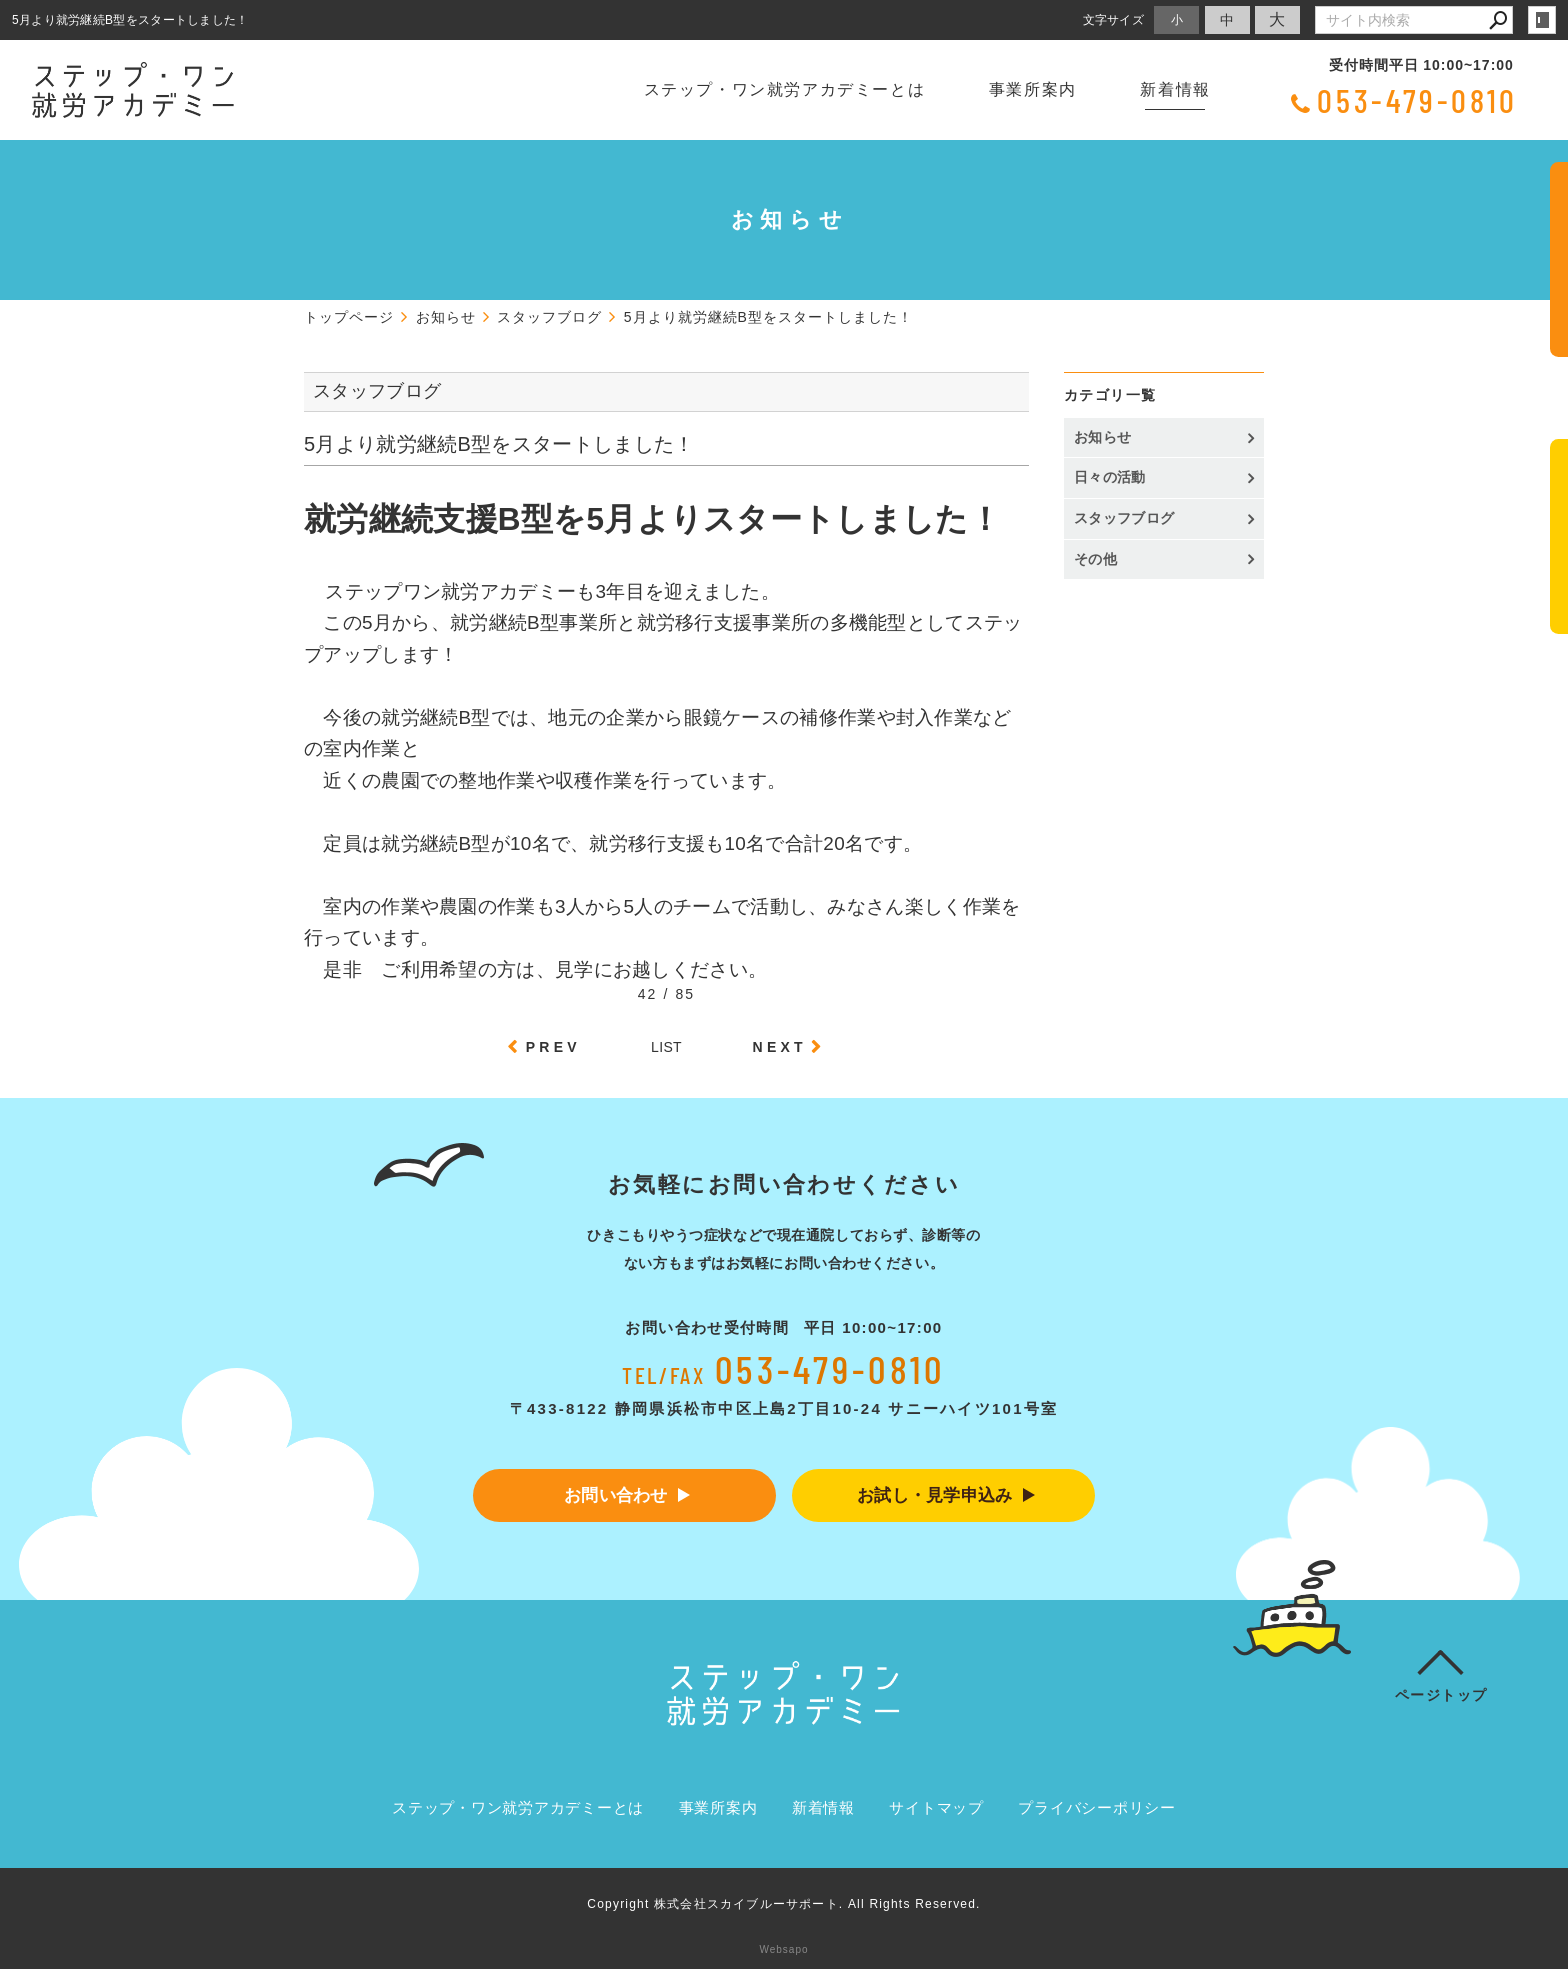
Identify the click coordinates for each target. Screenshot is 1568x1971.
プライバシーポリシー (1097, 1809)
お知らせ (1102, 437)
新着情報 (1175, 89)
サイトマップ (936, 1809)
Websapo (783, 1951)
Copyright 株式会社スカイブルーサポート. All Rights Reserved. (783, 1906)
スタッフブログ (1124, 518)
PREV (553, 1047)
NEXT (780, 1047)
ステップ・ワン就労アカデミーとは (785, 89)
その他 (1102, 559)
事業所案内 (1033, 89)
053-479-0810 (1417, 100)
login (1542, 20)
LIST (666, 1047)
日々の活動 (1110, 477)
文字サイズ (1114, 19)
